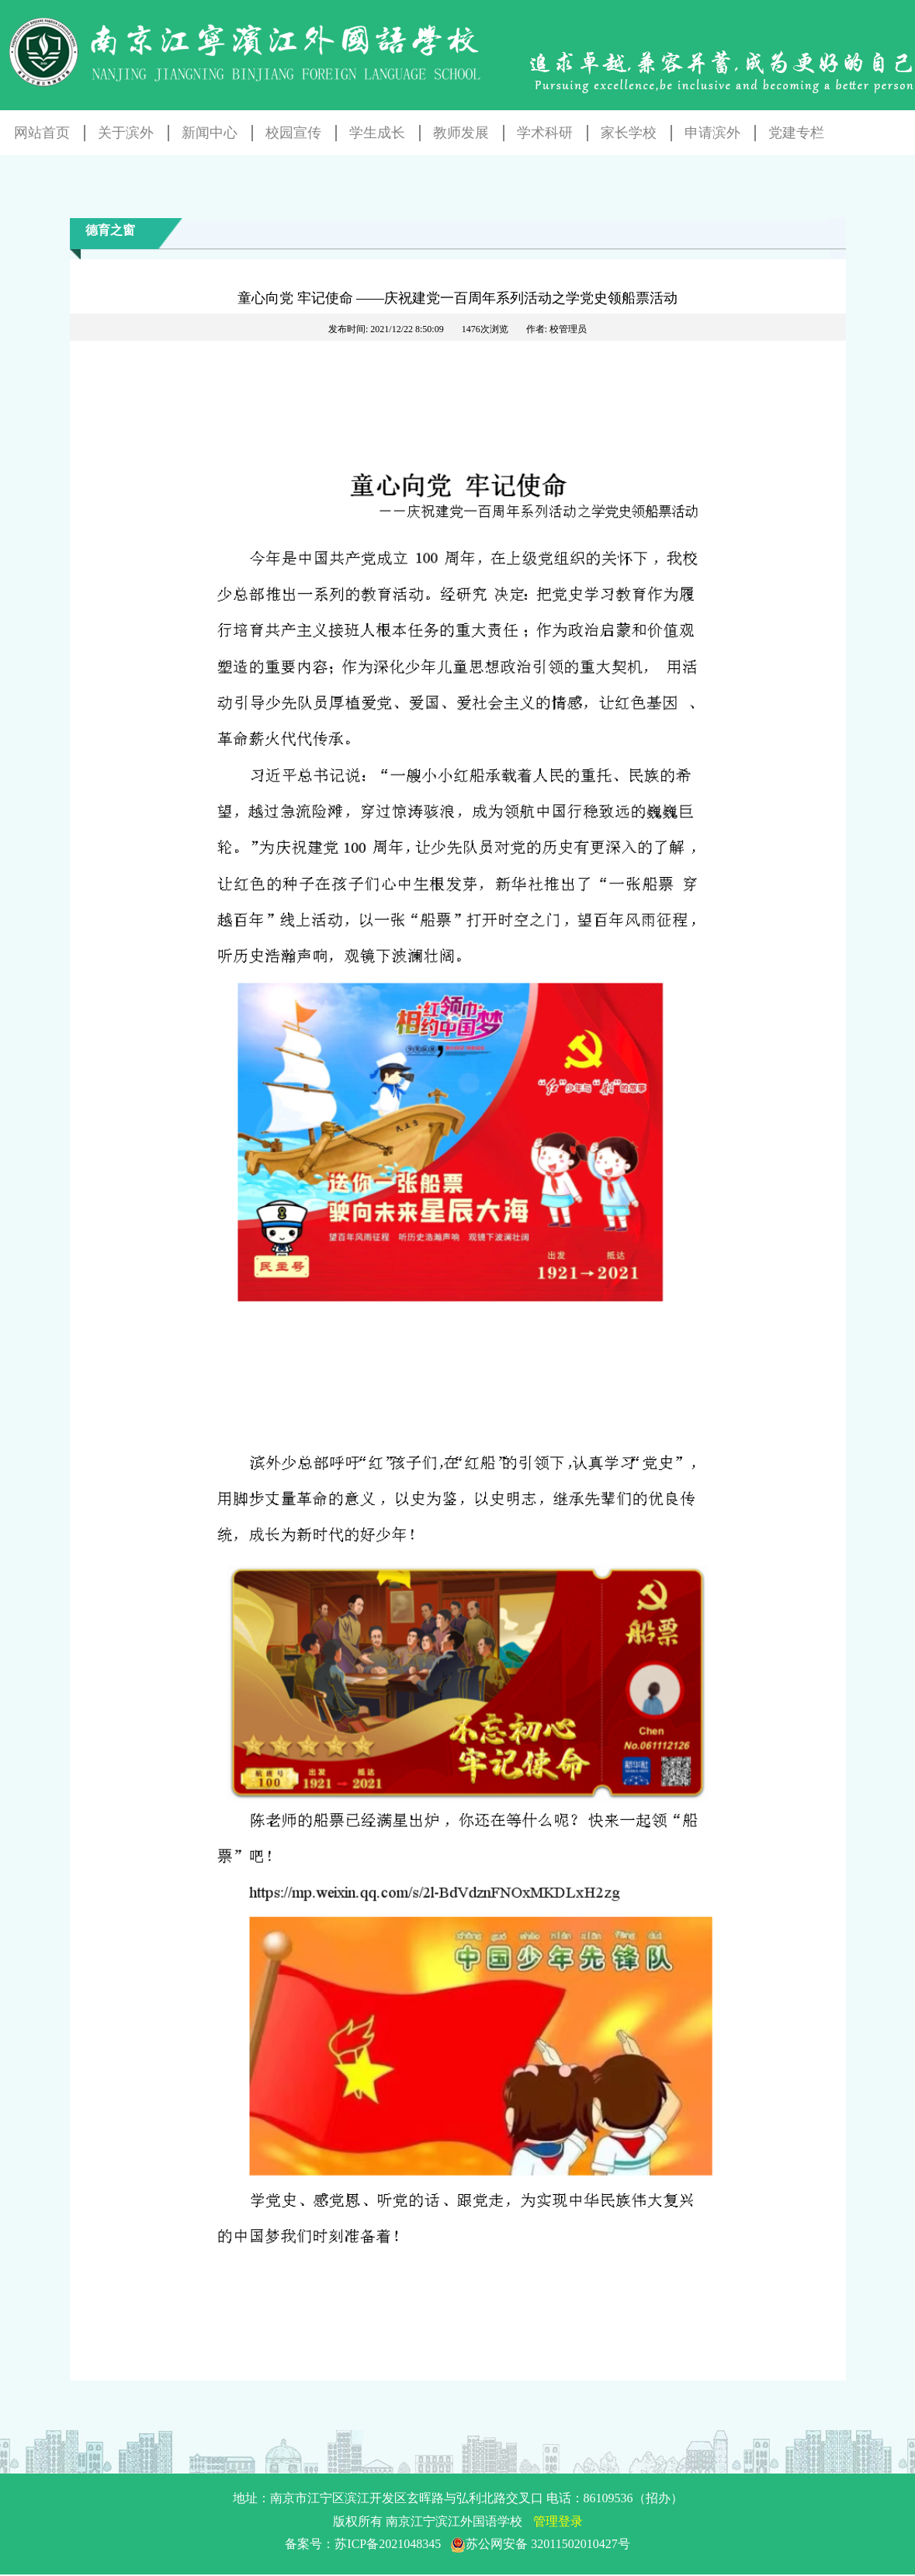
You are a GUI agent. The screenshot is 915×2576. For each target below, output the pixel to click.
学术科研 (545, 132)
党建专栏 (796, 132)
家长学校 (629, 132)
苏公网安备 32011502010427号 (539, 2543)
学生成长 (377, 132)
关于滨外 (126, 132)
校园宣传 (293, 132)
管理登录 (558, 2521)
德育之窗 (110, 230)
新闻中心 (209, 132)
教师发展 (461, 132)
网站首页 (42, 132)
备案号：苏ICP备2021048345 (457, 2543)
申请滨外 (712, 132)
